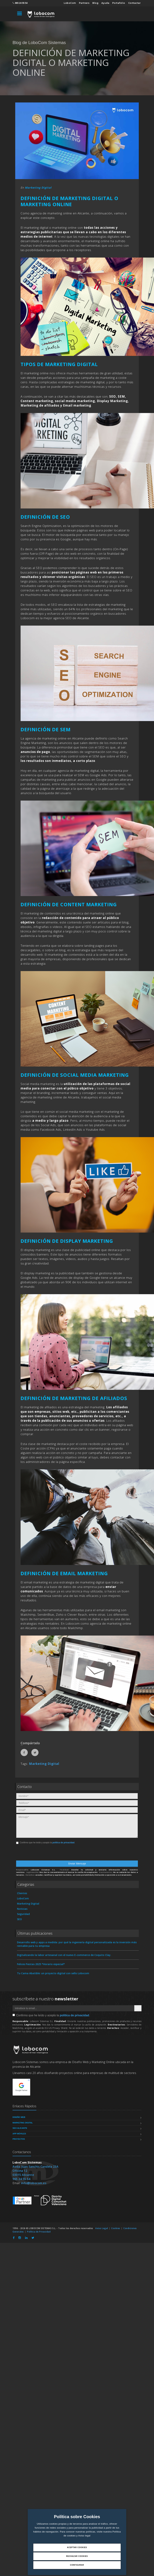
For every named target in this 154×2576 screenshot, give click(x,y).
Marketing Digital (38, 187)
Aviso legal (84, 2535)
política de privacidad (63, 1842)
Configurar (77, 2565)
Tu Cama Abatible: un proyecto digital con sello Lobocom (53, 1973)
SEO (19, 1919)
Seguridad (23, 1914)
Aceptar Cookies (77, 2547)
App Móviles (19, 2134)
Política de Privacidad (38, 2231)
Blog (95, 3)
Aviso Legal (101, 2228)
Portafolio (118, 3)
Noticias (22, 1908)
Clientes (22, 1893)
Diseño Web (19, 2117)
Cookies (115, 2228)
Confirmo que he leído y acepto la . (45, 1842)
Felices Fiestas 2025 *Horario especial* (41, 1964)
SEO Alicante (20, 2128)
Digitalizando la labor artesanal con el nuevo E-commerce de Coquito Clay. (64, 1955)
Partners (84, 3)
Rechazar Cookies (77, 2556)
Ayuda (105, 3)
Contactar (134, 3)
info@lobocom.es (34, 2183)
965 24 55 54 (21, 3)
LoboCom (70, 3)
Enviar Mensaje (77, 1863)
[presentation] (45, 1853)
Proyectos (19, 2139)
